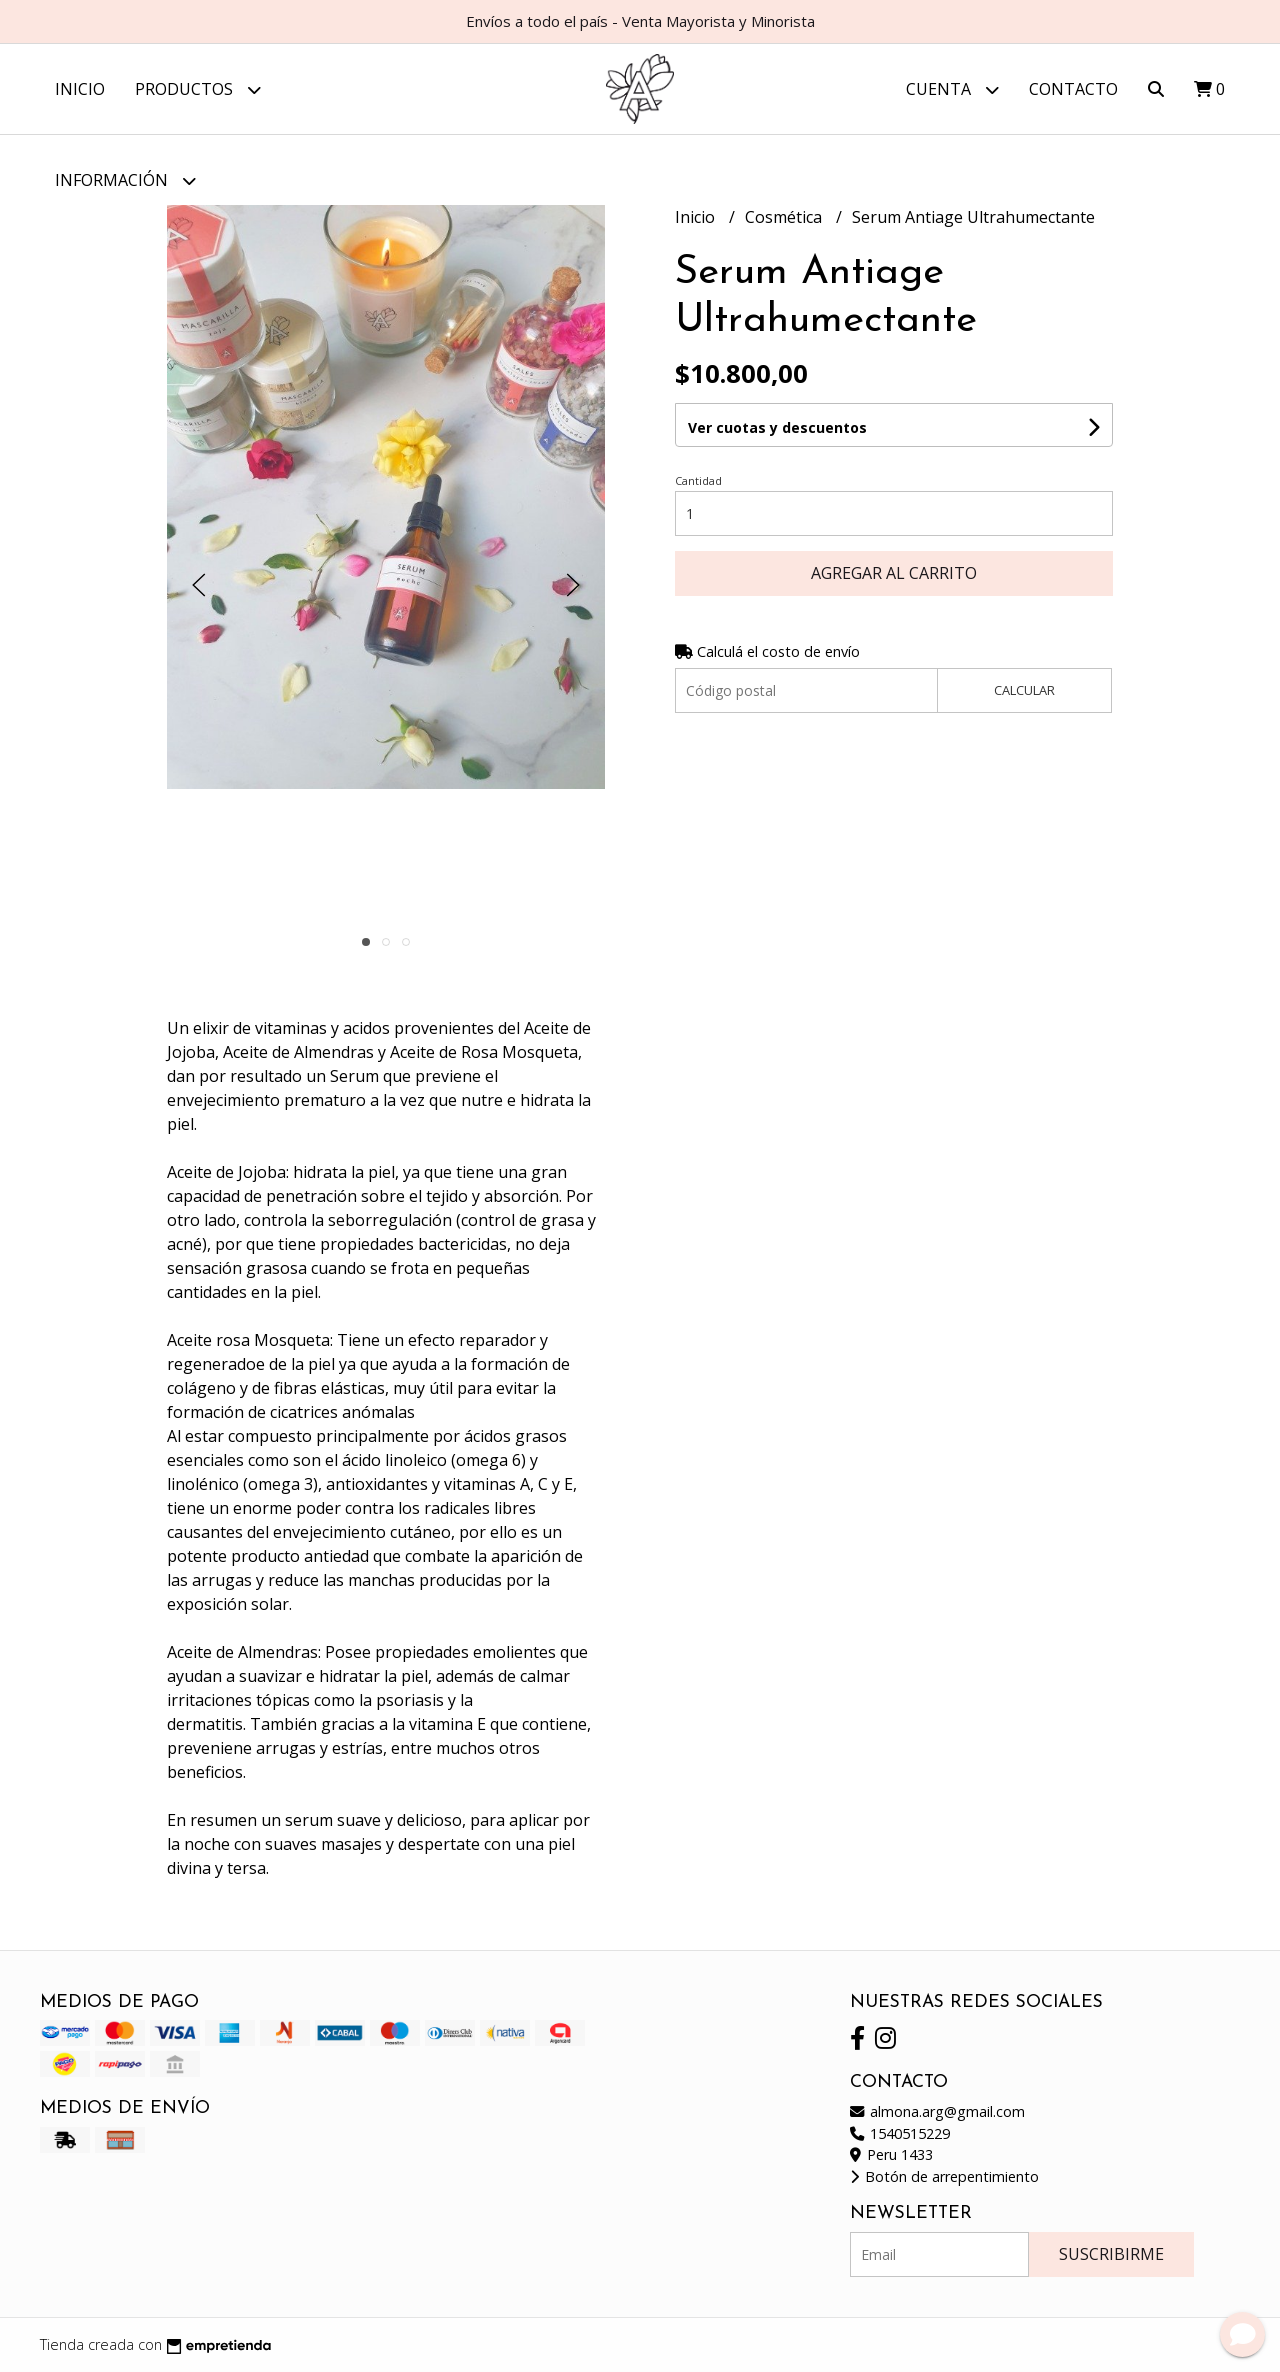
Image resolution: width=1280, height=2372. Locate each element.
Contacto (1073, 89)
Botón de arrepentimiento (944, 2176)
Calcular (1024, 690)
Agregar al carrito (894, 573)
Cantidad (698, 480)
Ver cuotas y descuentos (777, 427)
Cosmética (785, 217)
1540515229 (900, 2133)
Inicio (80, 89)
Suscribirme (1111, 2254)
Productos (198, 89)
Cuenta (952, 89)
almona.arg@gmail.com (937, 2111)
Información (125, 180)
